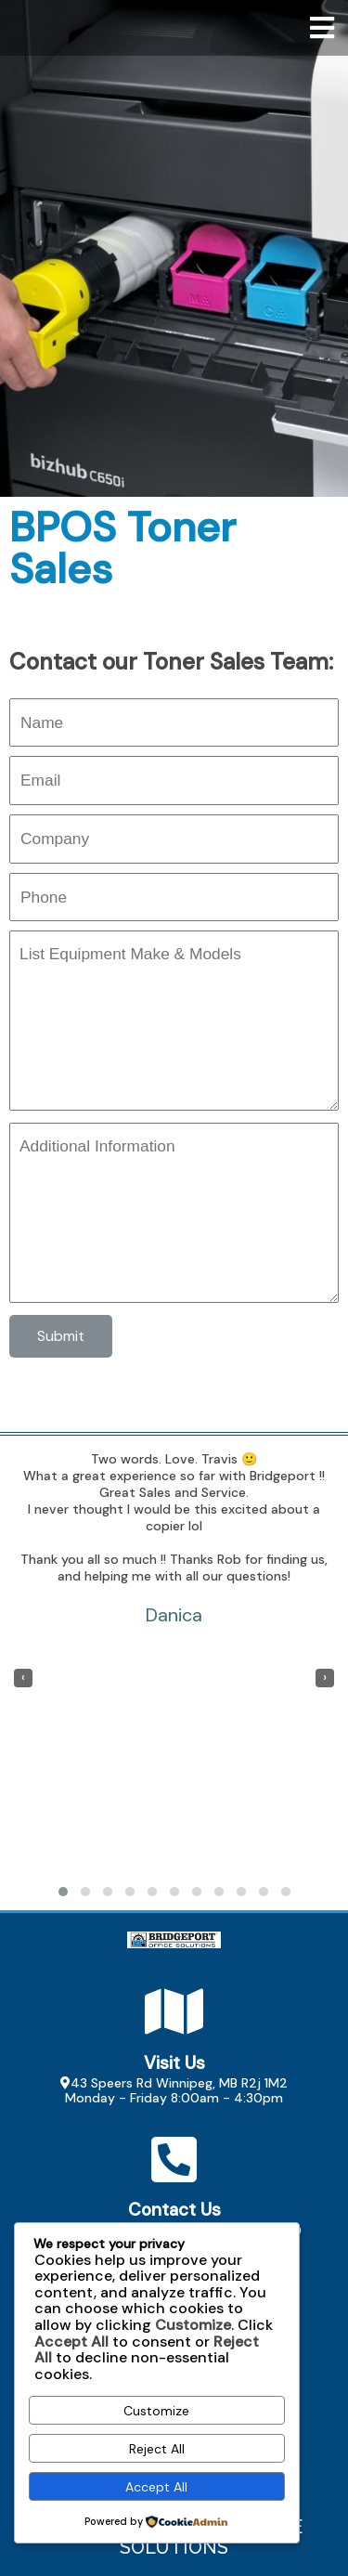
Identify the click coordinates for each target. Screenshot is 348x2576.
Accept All (156, 2486)
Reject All (157, 2448)
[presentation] (23, 1678)
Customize (156, 2410)
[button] (63, 1891)
